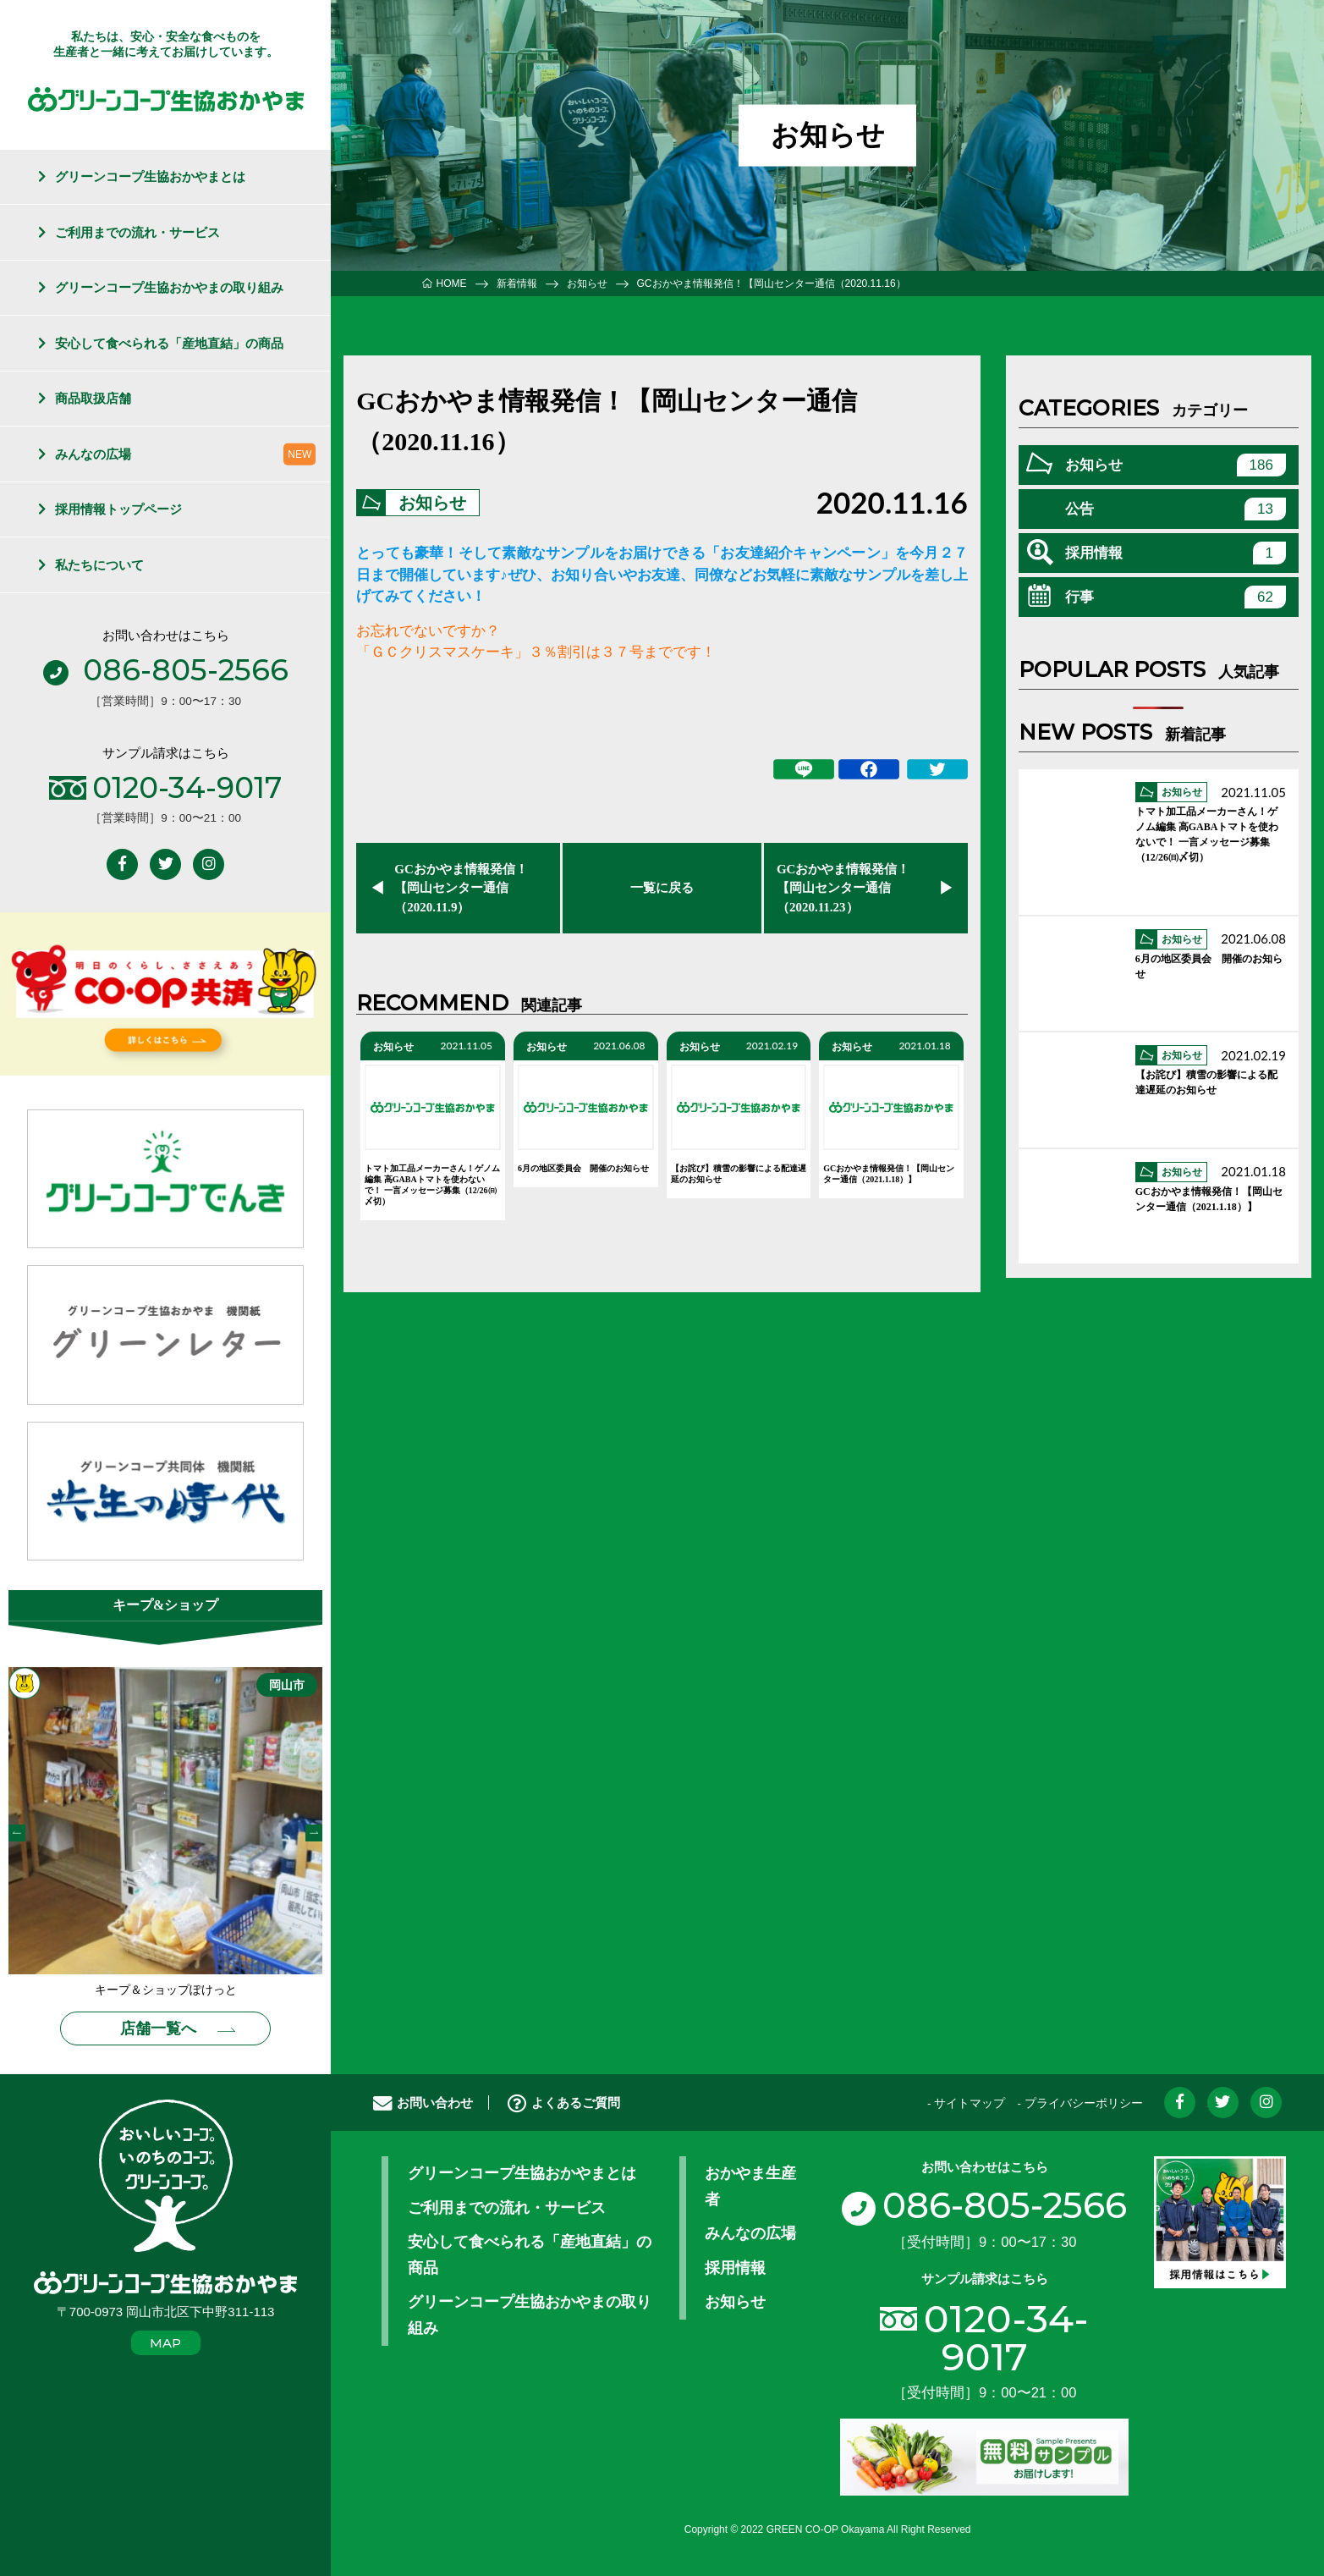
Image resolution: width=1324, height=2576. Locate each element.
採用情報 (1175, 553)
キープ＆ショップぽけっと (166, 1990)
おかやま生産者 (750, 2186)
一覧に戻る (662, 887)
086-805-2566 (984, 2205)
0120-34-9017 (1006, 2337)
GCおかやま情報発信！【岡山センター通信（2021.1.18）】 (888, 1174)
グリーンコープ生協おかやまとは (150, 176)
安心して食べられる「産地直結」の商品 (169, 343)
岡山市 (287, 1685)
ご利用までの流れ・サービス (137, 232)
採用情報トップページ (118, 509)
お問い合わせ (423, 2102)
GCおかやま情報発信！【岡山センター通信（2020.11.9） (461, 888)
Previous (16, 1833)
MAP (165, 2343)
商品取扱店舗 (93, 398)
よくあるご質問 (564, 2102)
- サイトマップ (966, 2103)
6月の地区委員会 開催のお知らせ (583, 1169)
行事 (1175, 597)
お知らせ (432, 502)
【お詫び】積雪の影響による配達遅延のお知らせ (738, 1174)
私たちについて (99, 565)
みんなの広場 (93, 454)
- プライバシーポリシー (1079, 2103)
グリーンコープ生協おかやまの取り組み (169, 287)
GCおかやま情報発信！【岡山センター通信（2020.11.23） (843, 888)
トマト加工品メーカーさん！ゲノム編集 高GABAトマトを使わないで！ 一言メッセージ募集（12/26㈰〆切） (432, 1185)
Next (313, 1833)
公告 (1175, 509)
